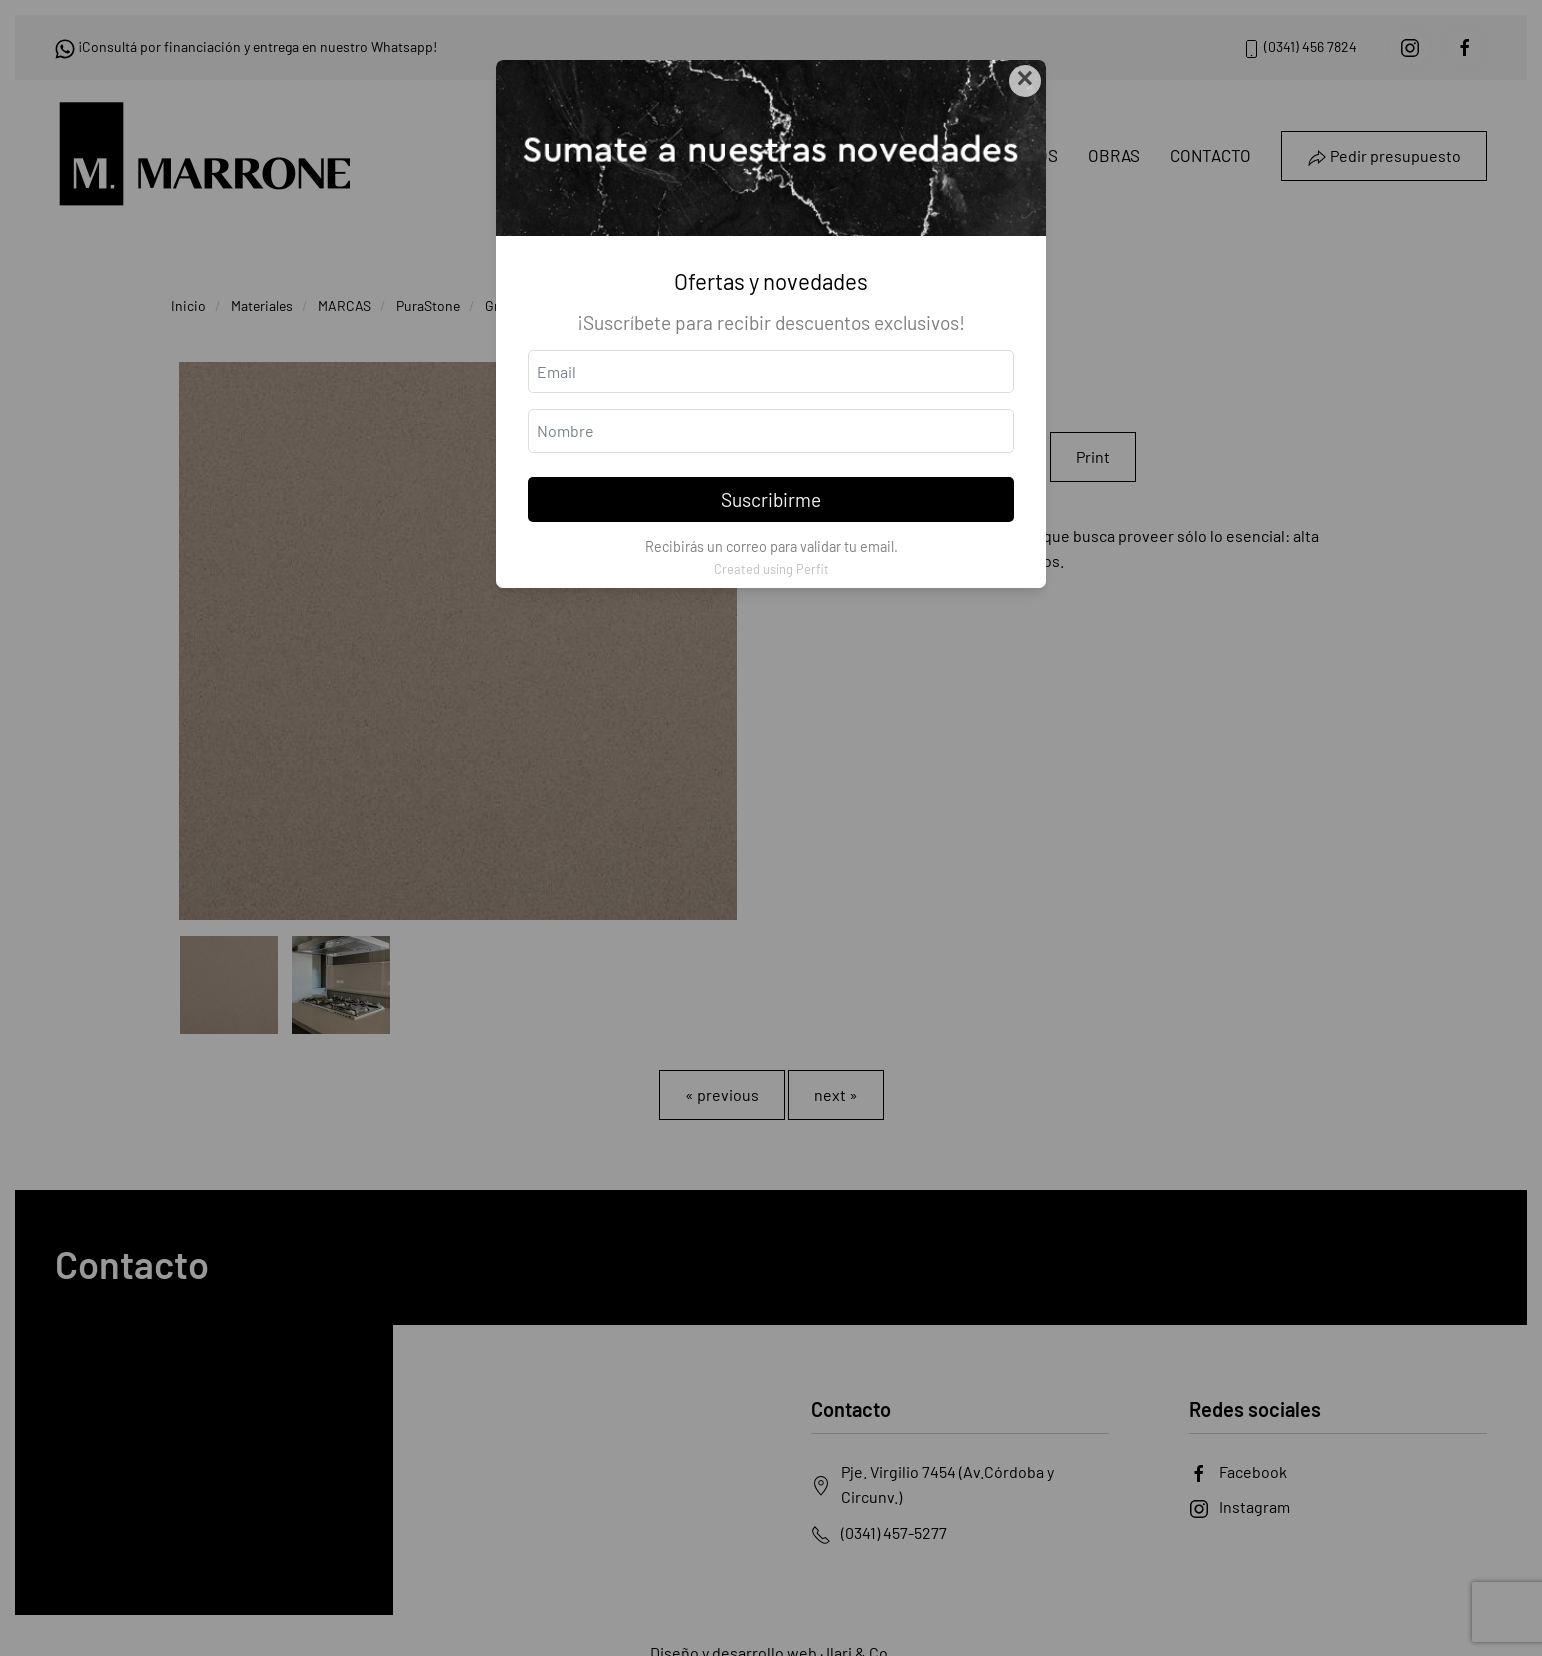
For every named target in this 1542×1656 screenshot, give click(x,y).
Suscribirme (771, 499)
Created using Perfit (771, 569)
